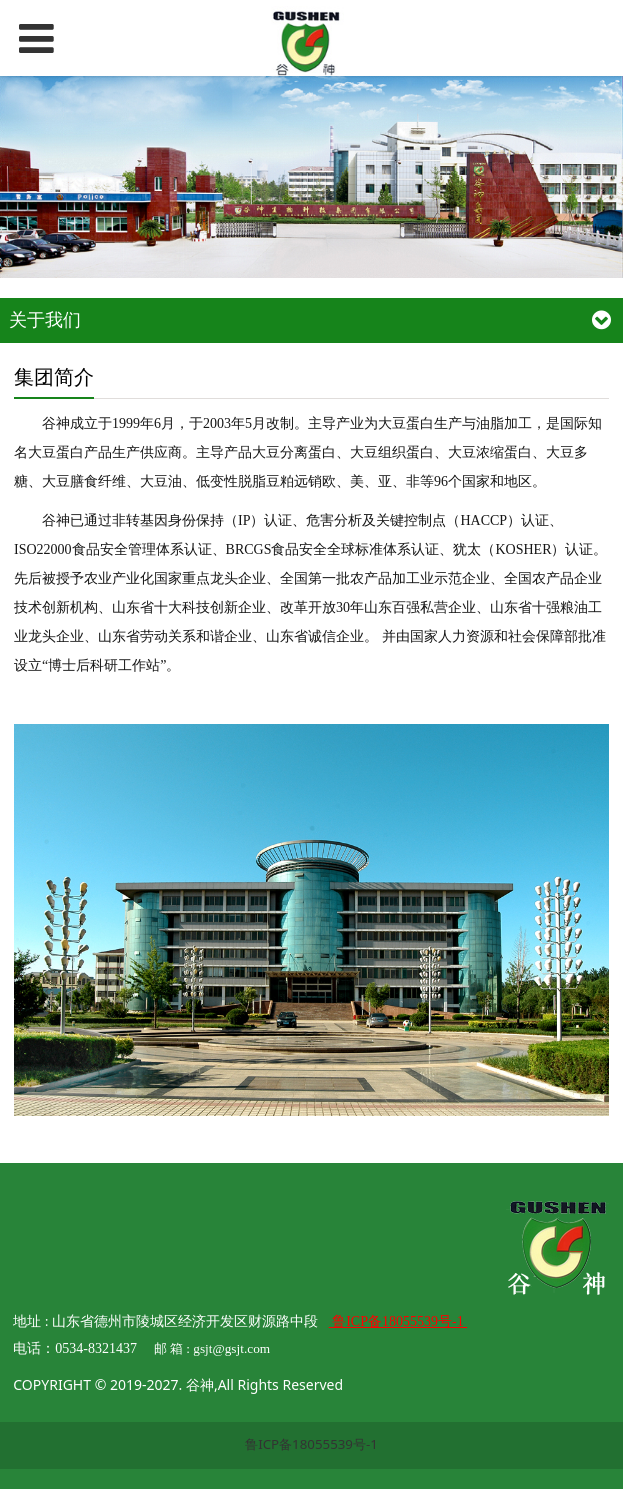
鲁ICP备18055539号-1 (311, 1444)
